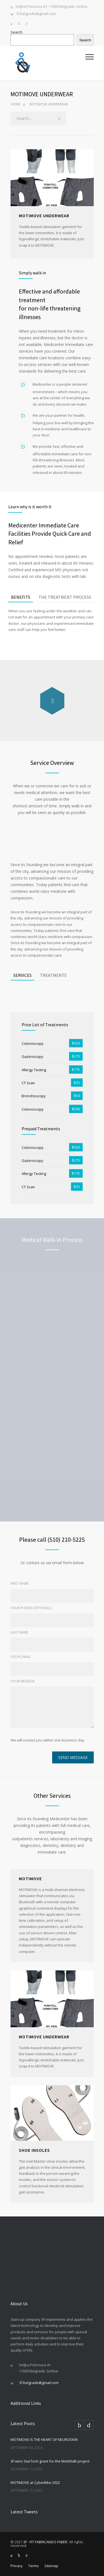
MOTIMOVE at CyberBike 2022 (35, 2482)
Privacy (17, 2565)
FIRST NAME (20, 1583)
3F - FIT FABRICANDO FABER (45, 2541)
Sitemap (51, 2565)
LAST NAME (19, 1632)
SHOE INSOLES (34, 2150)
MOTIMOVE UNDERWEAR (44, 2036)
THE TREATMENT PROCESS (65, 597)
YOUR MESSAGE (23, 1681)
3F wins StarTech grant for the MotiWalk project (50, 2461)
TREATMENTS (53, 975)
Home (15, 104)
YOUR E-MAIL (21, 1656)
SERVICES (22, 975)
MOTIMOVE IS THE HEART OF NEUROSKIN (44, 2439)
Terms (33, 2565)
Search (16, 32)
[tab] (20, 597)
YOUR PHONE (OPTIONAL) (31, 1608)
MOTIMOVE (30, 1878)
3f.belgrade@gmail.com (36, 14)
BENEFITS (20, 597)
